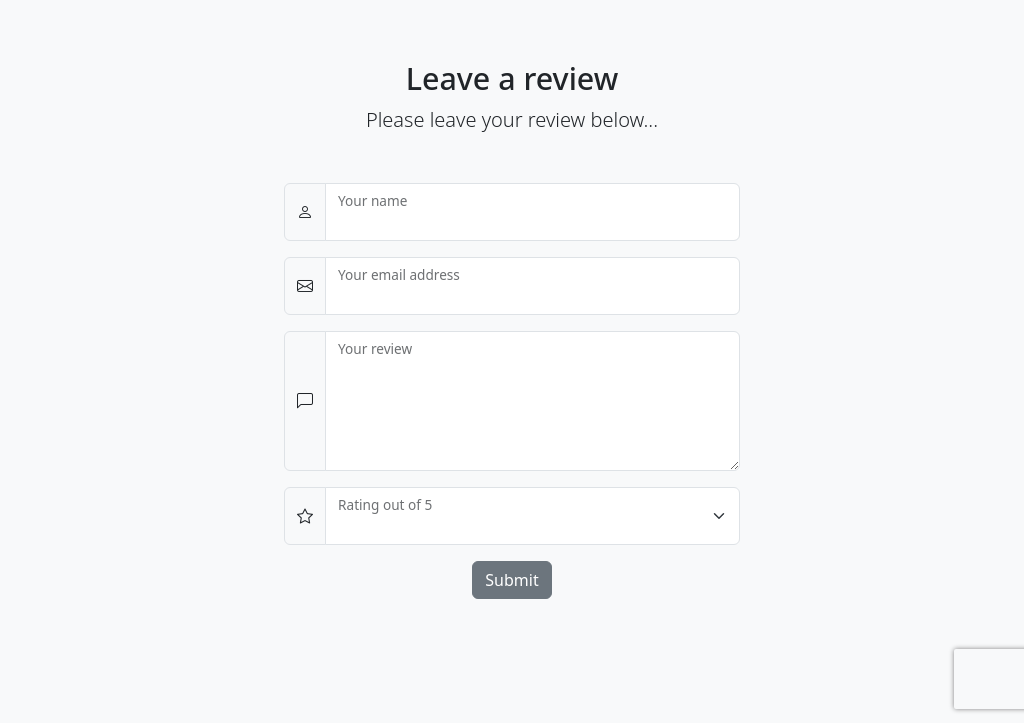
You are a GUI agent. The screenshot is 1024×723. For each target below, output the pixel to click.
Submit (511, 580)
